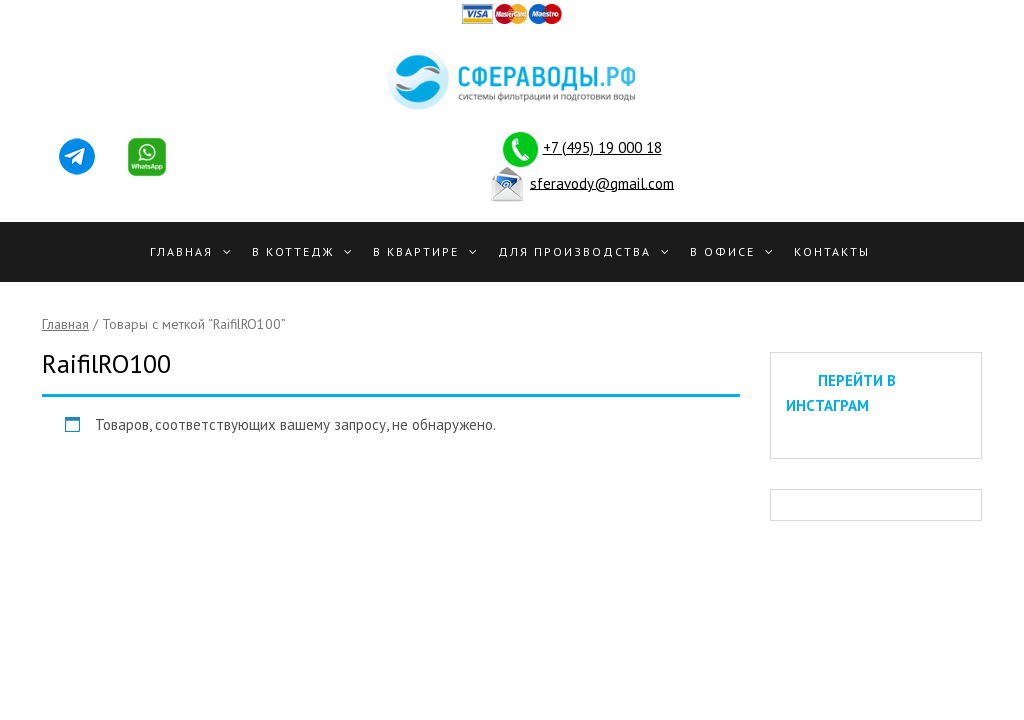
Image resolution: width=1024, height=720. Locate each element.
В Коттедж (293, 251)
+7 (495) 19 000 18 (602, 147)
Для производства (574, 251)
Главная (181, 251)
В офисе (722, 251)
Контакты (832, 251)
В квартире (416, 251)
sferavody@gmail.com (602, 182)
